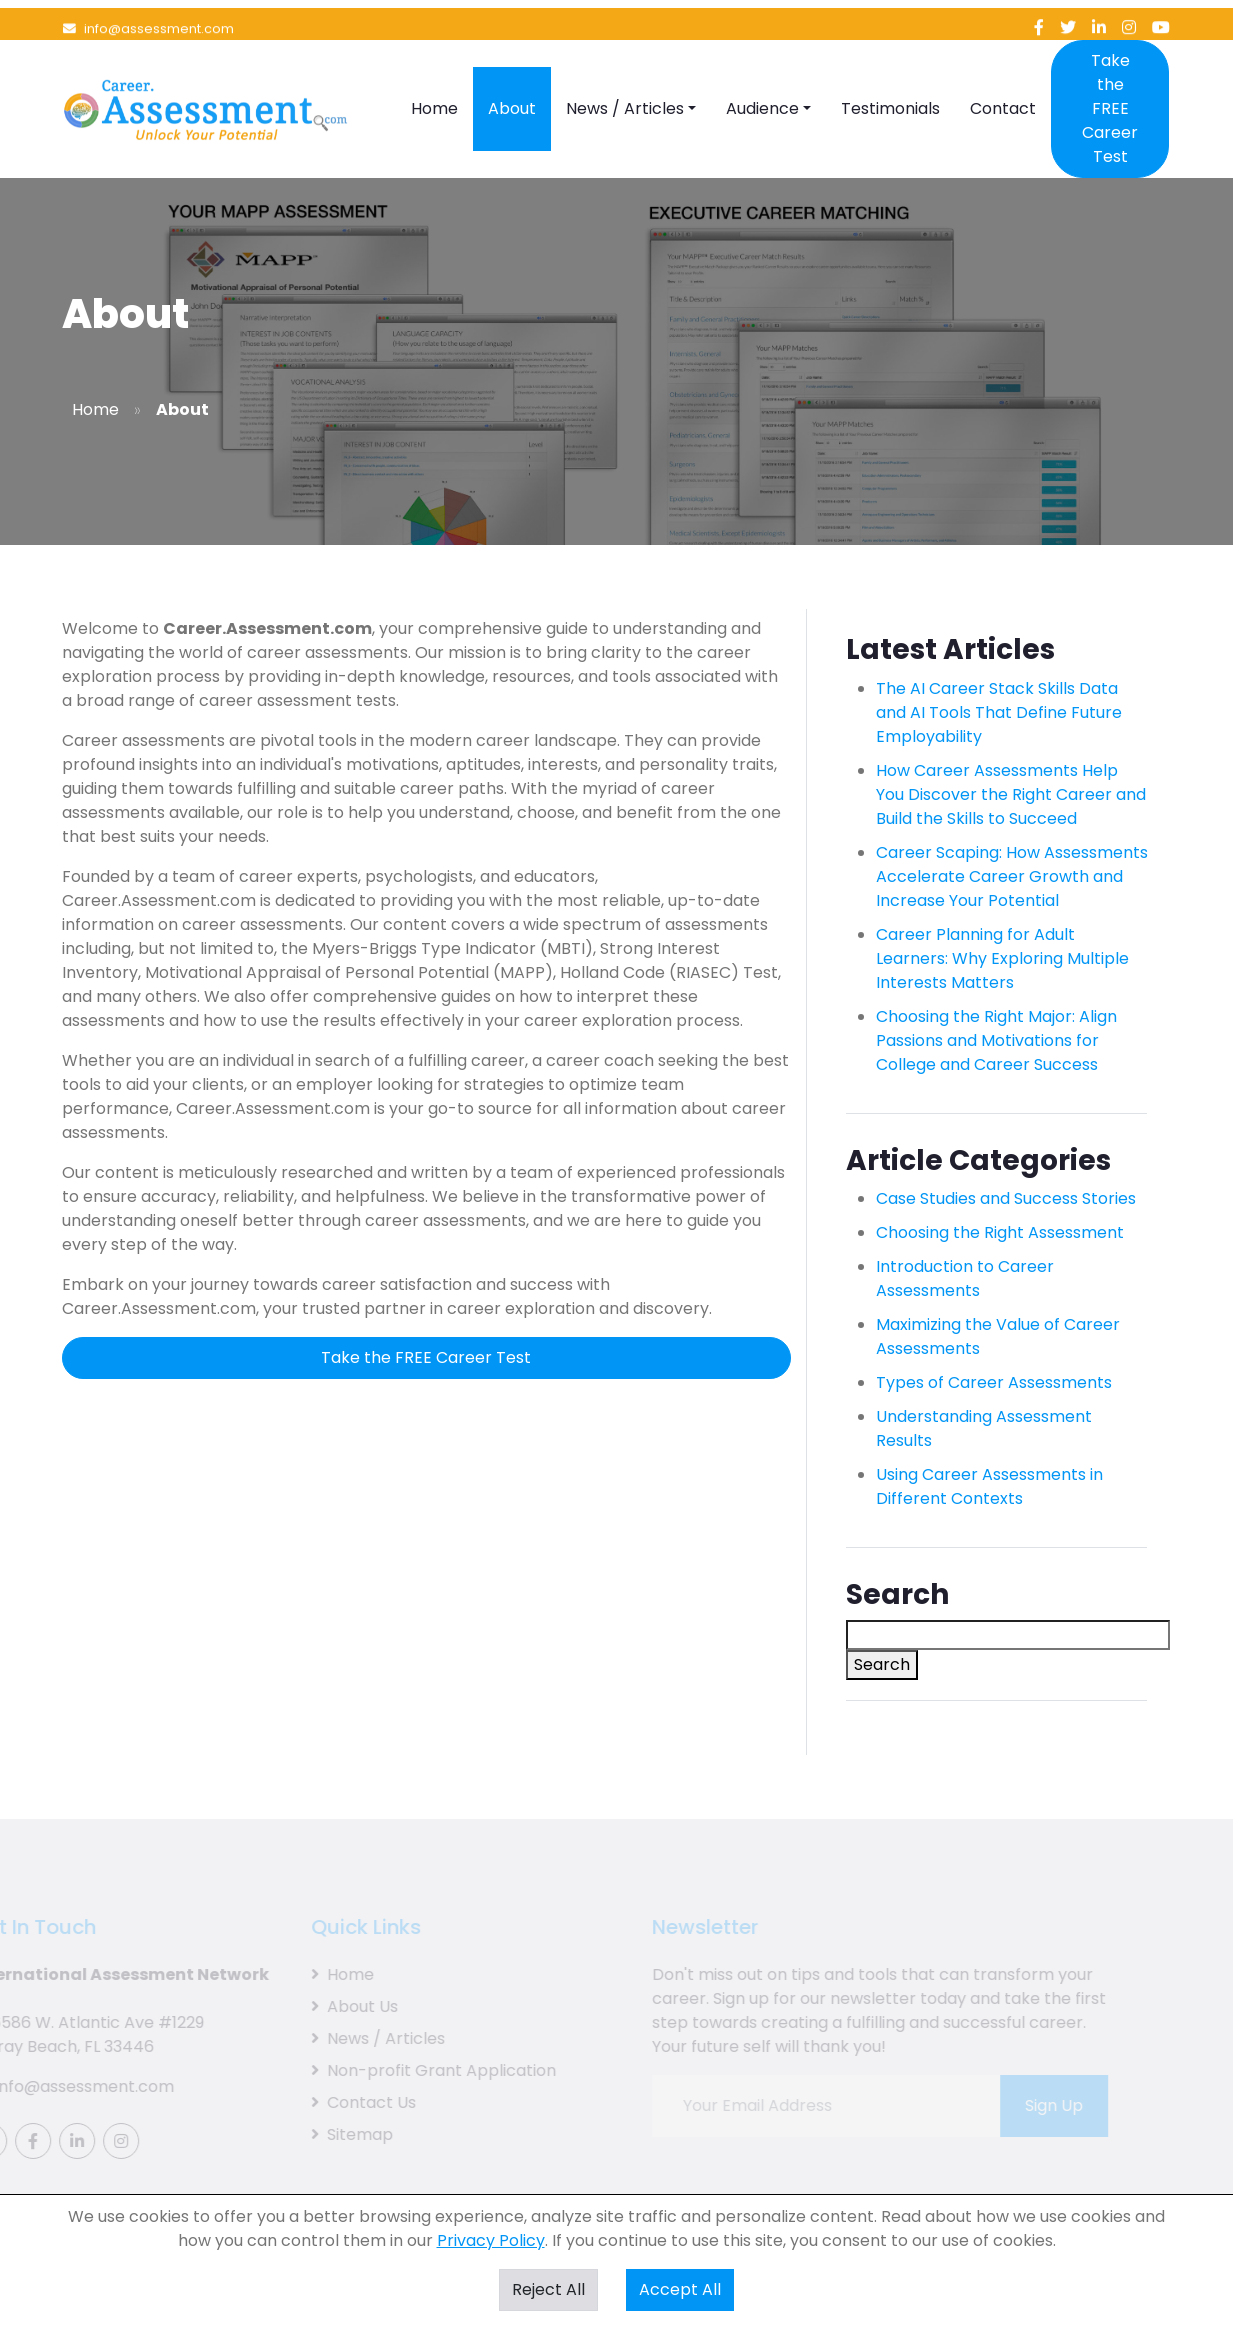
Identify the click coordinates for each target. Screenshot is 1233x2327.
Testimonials (890, 80)
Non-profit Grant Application (416, 2070)
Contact (1003, 80)
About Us (337, 2006)
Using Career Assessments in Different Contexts (989, 1486)
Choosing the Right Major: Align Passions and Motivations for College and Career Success (996, 1040)
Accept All (680, 2289)
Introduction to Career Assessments (965, 1278)
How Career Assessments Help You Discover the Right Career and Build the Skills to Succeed (1011, 794)
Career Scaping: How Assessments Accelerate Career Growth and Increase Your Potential (1012, 876)
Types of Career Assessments (994, 1382)
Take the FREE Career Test (1110, 80)
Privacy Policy (491, 2240)
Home (434, 80)
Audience (762, 80)
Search (882, 1664)
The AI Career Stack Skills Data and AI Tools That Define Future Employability (999, 712)
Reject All (548, 2289)
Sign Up (1037, 2105)
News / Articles (625, 80)
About (512, 80)
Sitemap (335, 2134)
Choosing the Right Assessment (1000, 1232)
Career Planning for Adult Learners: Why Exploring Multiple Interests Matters (1002, 958)
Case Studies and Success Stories (1006, 1198)
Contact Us (346, 2102)
